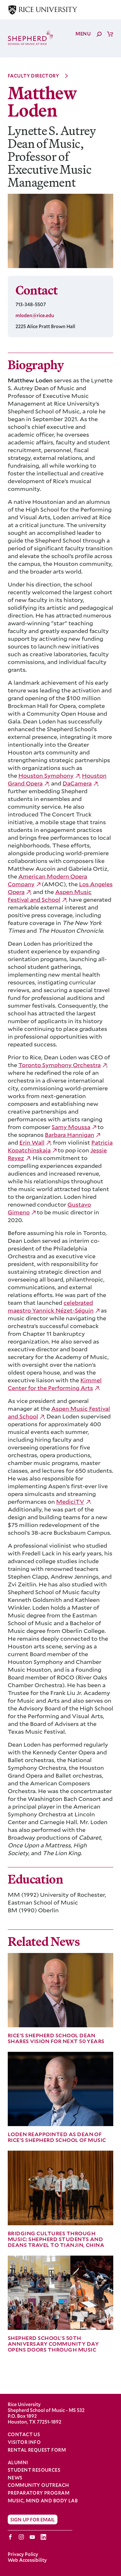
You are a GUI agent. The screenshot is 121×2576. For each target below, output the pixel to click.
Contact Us (24, 2434)
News (15, 2478)
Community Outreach (38, 2485)
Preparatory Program (38, 2493)
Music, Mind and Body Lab (43, 2501)
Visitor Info (24, 2442)
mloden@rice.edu (34, 315)
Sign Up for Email (32, 2519)
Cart (110, 34)
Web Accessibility (27, 2560)
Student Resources (34, 2470)
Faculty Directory (33, 76)
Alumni (18, 2463)
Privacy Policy (23, 2554)
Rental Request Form (37, 2450)
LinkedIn (43, 2537)
